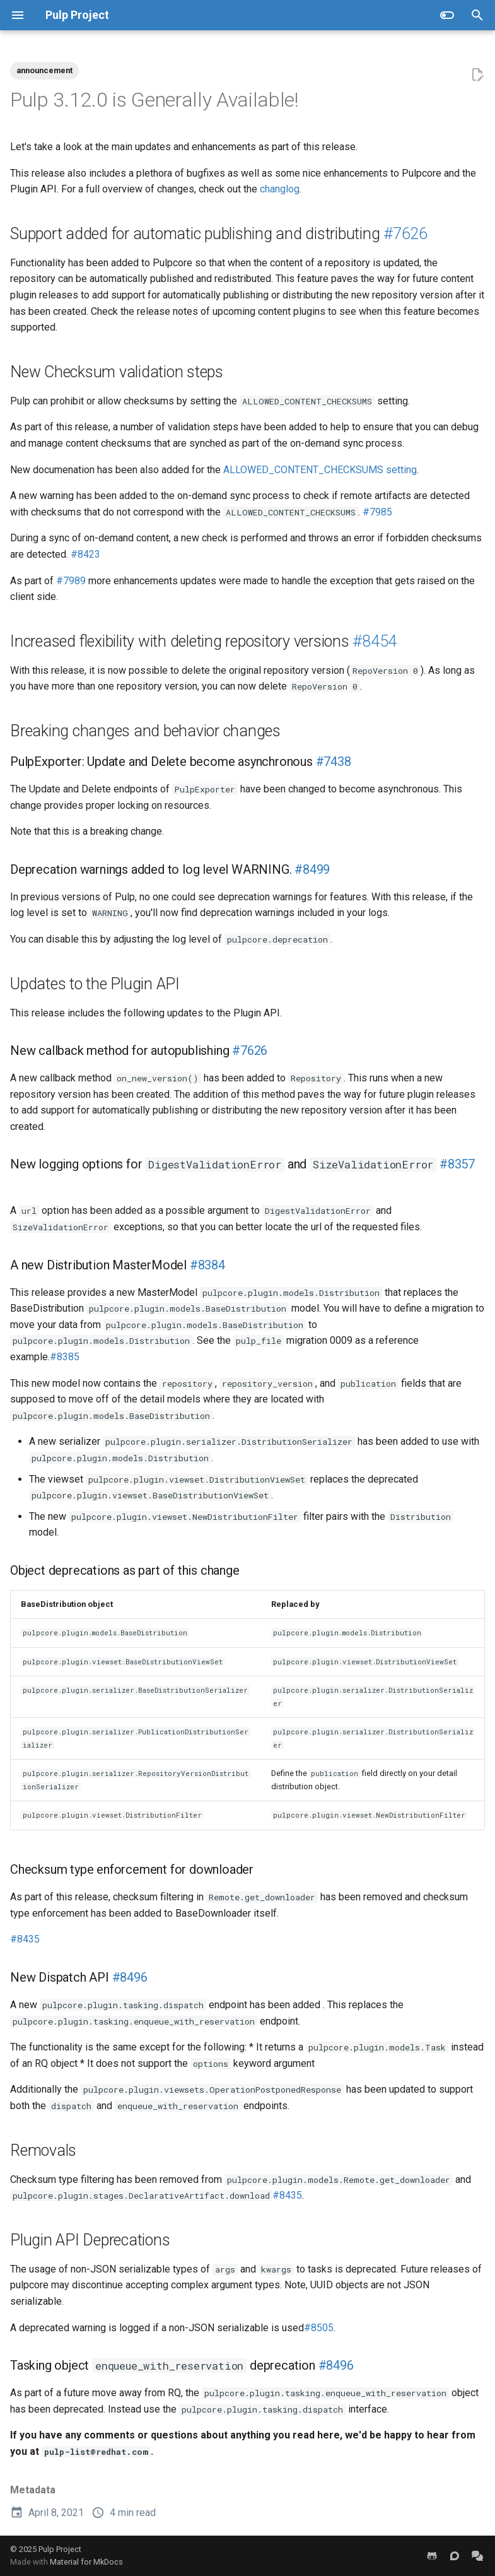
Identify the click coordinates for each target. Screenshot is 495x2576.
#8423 (85, 554)
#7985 (377, 512)
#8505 (319, 2328)
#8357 (457, 1164)
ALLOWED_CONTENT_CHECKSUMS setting (320, 470)
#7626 (405, 234)
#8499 (313, 869)
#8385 (64, 1357)
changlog (280, 189)
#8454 (374, 641)
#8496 (130, 1977)
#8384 (207, 1265)
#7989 (71, 581)
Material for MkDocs (86, 2562)
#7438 (333, 761)
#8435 (25, 1939)
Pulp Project (59, 2549)
